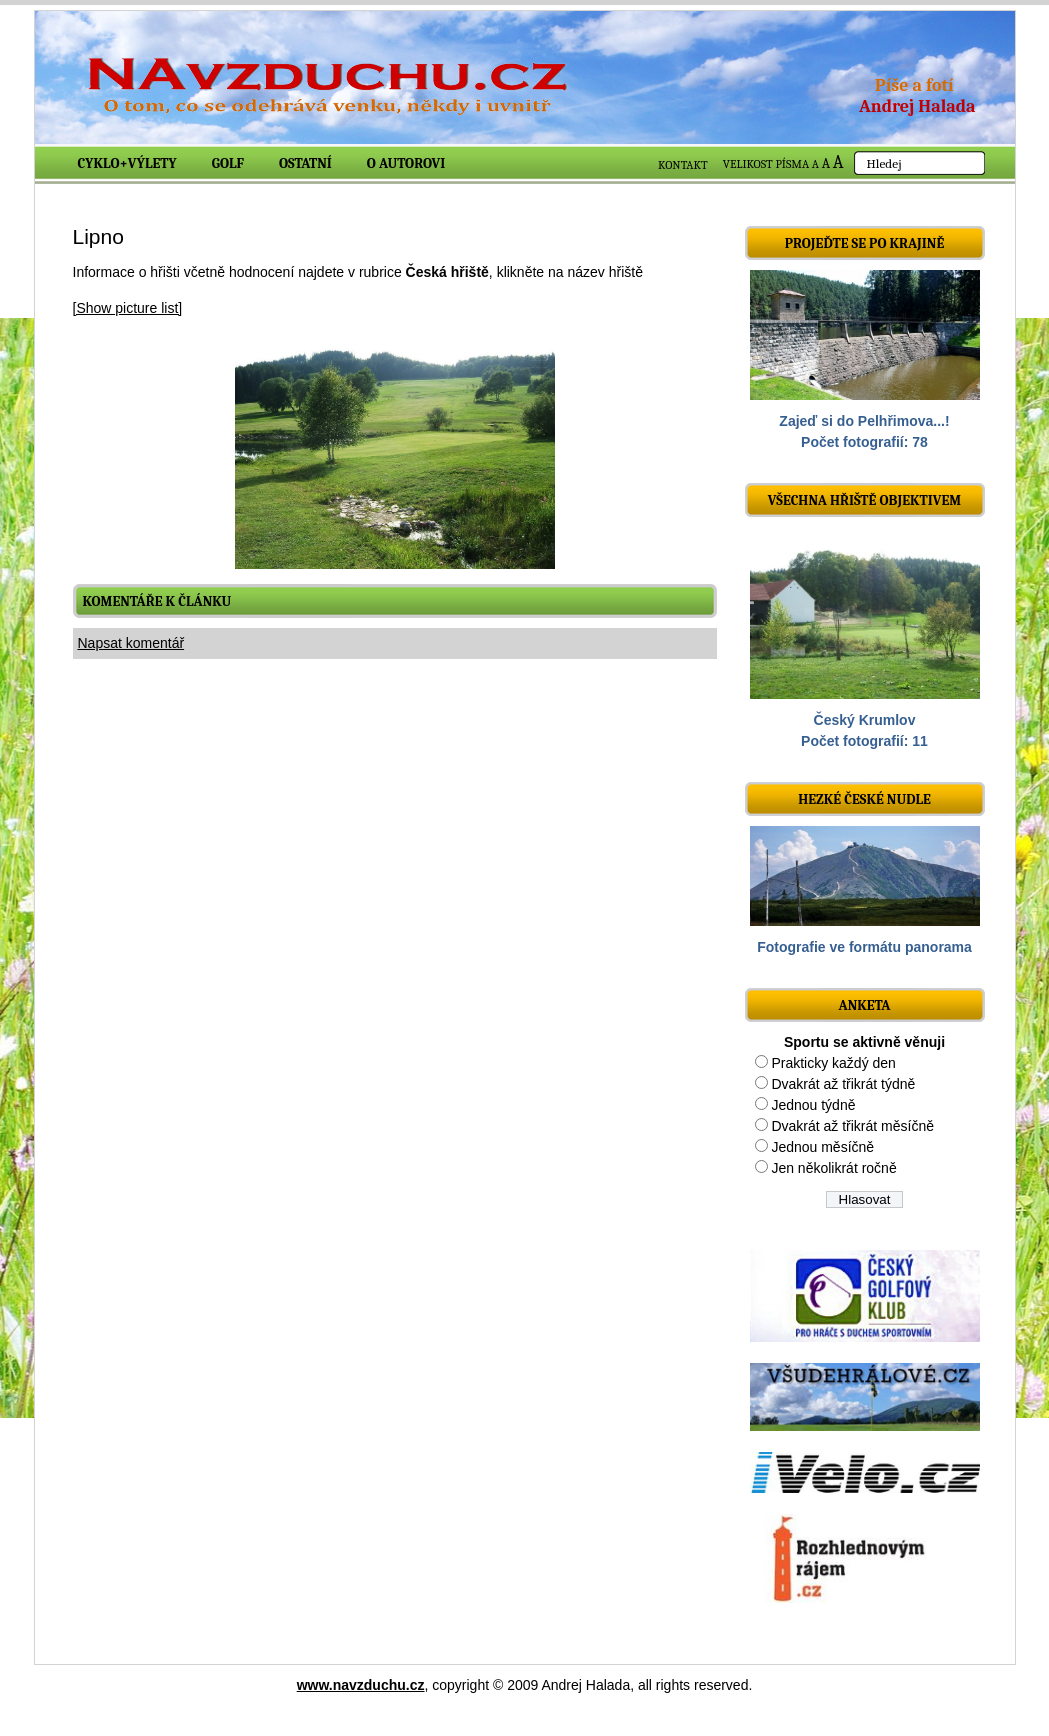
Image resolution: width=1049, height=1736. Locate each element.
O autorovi (406, 163)
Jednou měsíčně (822, 1147)
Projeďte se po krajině (865, 243)
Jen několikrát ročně (833, 1168)
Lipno (98, 236)
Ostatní (305, 163)
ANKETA (864, 1005)
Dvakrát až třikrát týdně (843, 1084)
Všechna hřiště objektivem (864, 500)
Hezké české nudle (864, 799)
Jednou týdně (813, 1105)
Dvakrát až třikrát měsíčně (852, 1126)
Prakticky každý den (833, 1063)
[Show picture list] (128, 308)
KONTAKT (683, 165)
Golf (228, 163)
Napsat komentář (131, 643)
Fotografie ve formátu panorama (864, 947)
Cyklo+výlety (127, 163)
